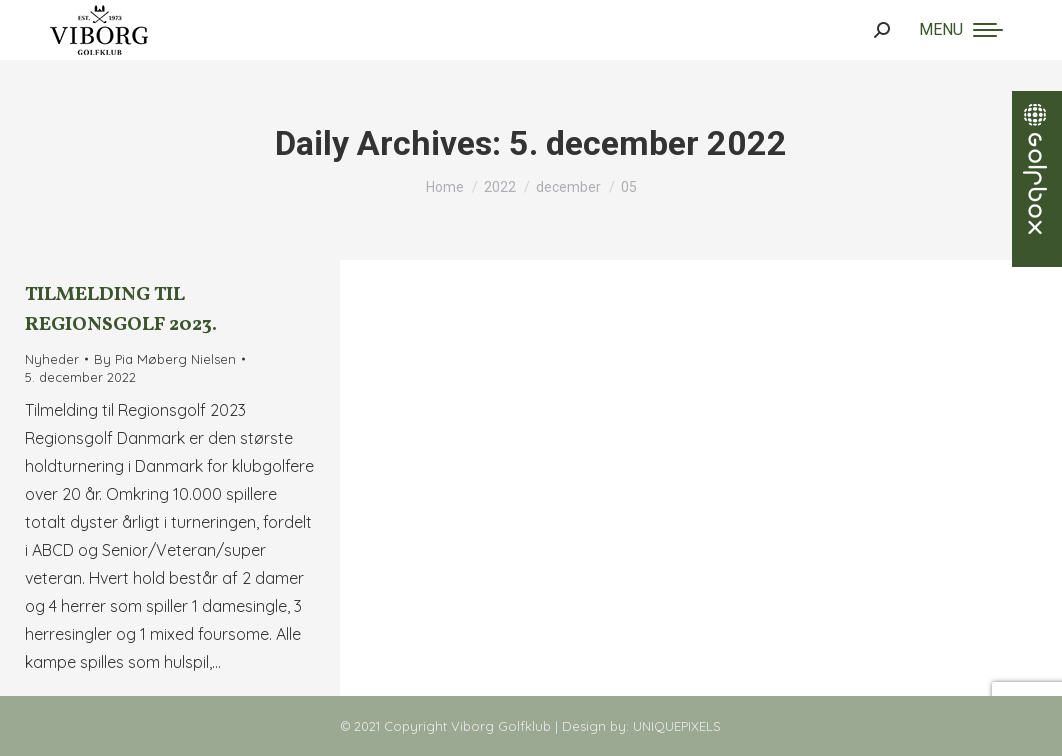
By (165, 359)
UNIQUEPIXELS (677, 726)
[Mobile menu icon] (961, 30)
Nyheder (52, 359)
